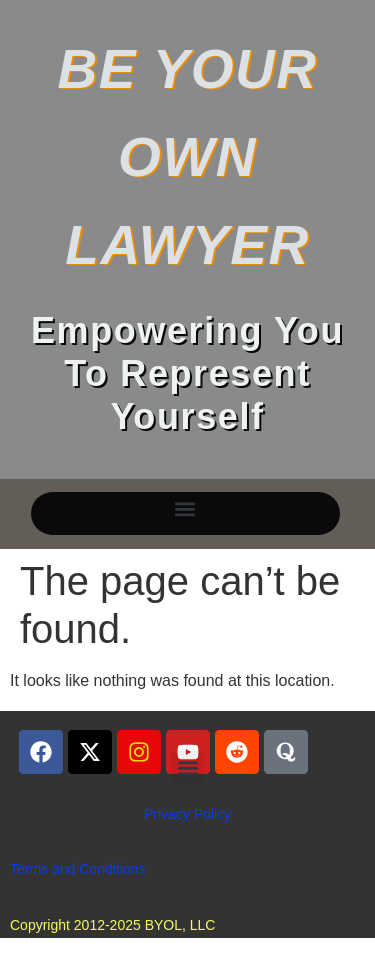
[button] (185, 508)
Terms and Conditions (77, 869)
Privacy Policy (187, 814)
